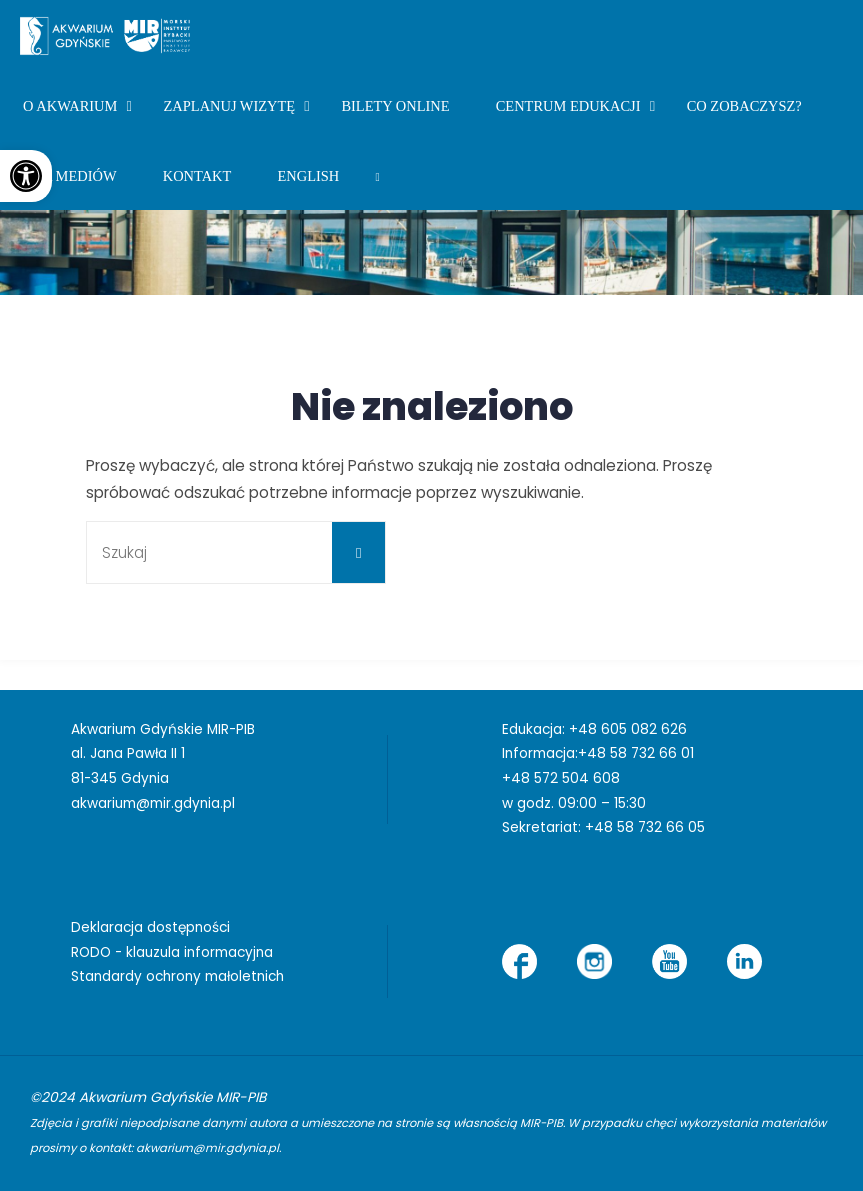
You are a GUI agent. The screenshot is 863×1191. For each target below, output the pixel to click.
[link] (26, 176)
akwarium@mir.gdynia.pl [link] (153, 803)
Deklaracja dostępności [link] (150, 927)
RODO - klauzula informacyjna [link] (172, 952)
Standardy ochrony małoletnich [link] (177, 976)
